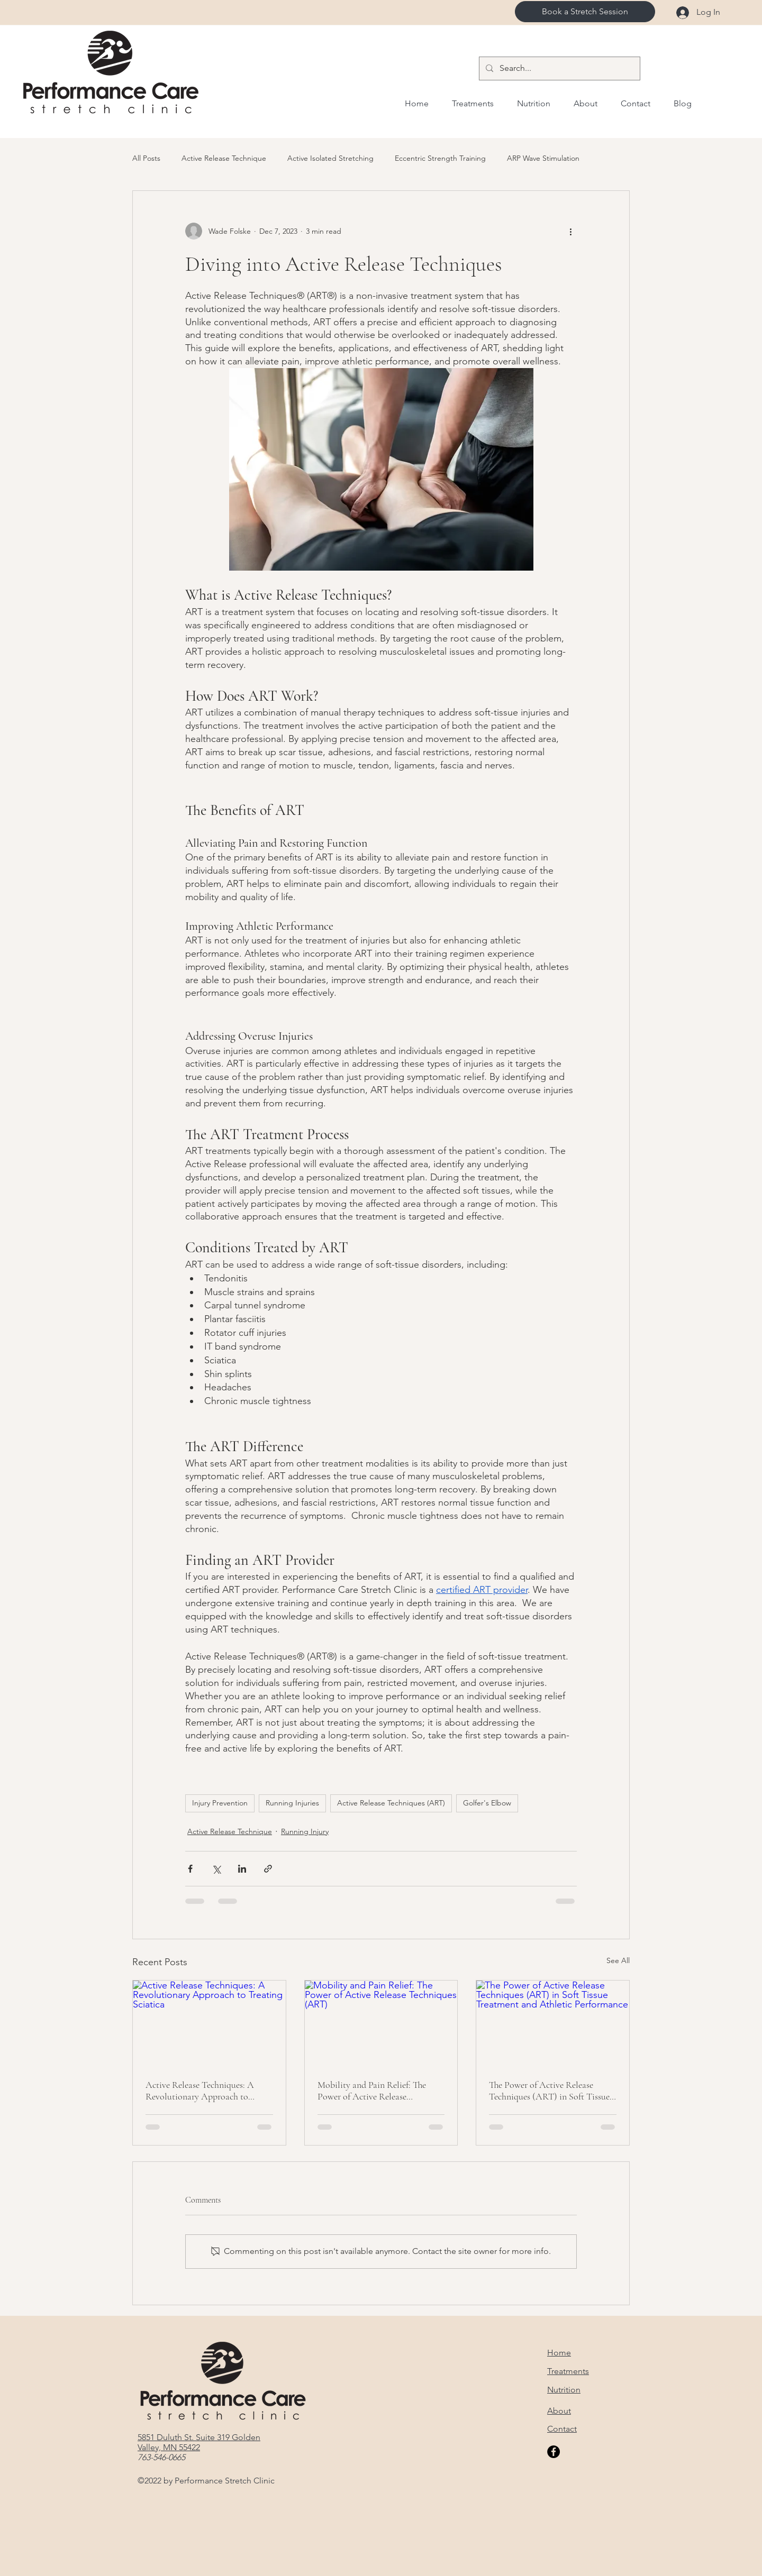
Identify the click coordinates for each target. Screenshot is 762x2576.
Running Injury (305, 1831)
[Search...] (559, 68)
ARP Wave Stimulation (543, 158)
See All (618, 1960)
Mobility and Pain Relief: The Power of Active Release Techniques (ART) (372, 2090)
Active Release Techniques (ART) (391, 1803)
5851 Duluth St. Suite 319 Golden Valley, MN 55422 (199, 2442)
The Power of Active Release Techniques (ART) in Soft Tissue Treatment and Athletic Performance (549, 2090)
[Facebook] (553, 2451)
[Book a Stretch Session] (585, 11)
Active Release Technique (224, 158)
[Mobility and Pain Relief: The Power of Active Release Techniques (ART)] (381, 2023)
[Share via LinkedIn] (242, 1869)
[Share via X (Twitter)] (216, 1869)
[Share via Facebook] (190, 1869)
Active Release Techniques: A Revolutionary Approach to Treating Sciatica (200, 2090)
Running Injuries (292, 1803)
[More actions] (570, 231)
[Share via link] (268, 1869)
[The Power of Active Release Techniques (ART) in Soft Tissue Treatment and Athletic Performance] (552, 2023)
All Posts (146, 158)
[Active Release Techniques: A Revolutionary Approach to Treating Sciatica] (209, 2023)
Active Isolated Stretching (330, 158)
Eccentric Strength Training (440, 158)
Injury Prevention (220, 1803)
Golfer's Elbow (487, 1803)
